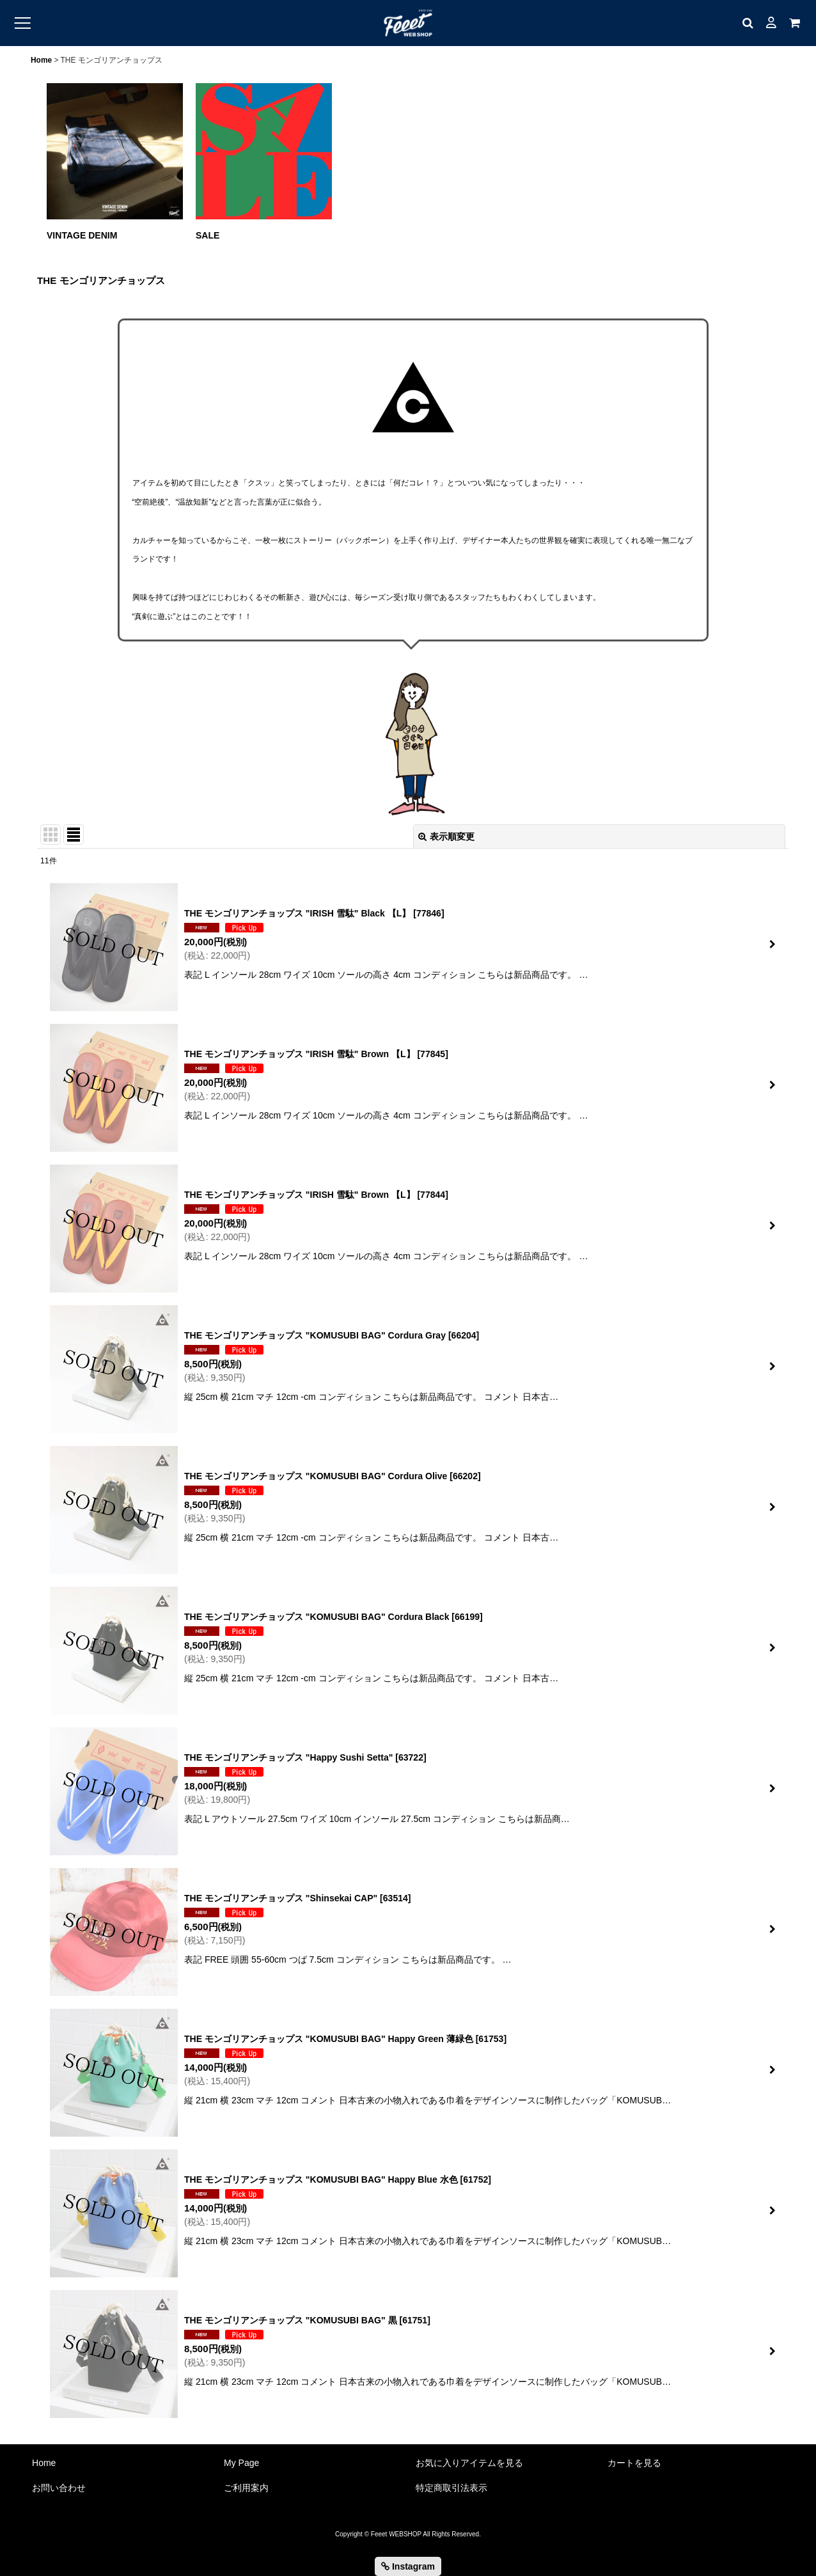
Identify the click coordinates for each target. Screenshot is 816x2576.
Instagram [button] (408, 2566)
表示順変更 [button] (446, 836)
